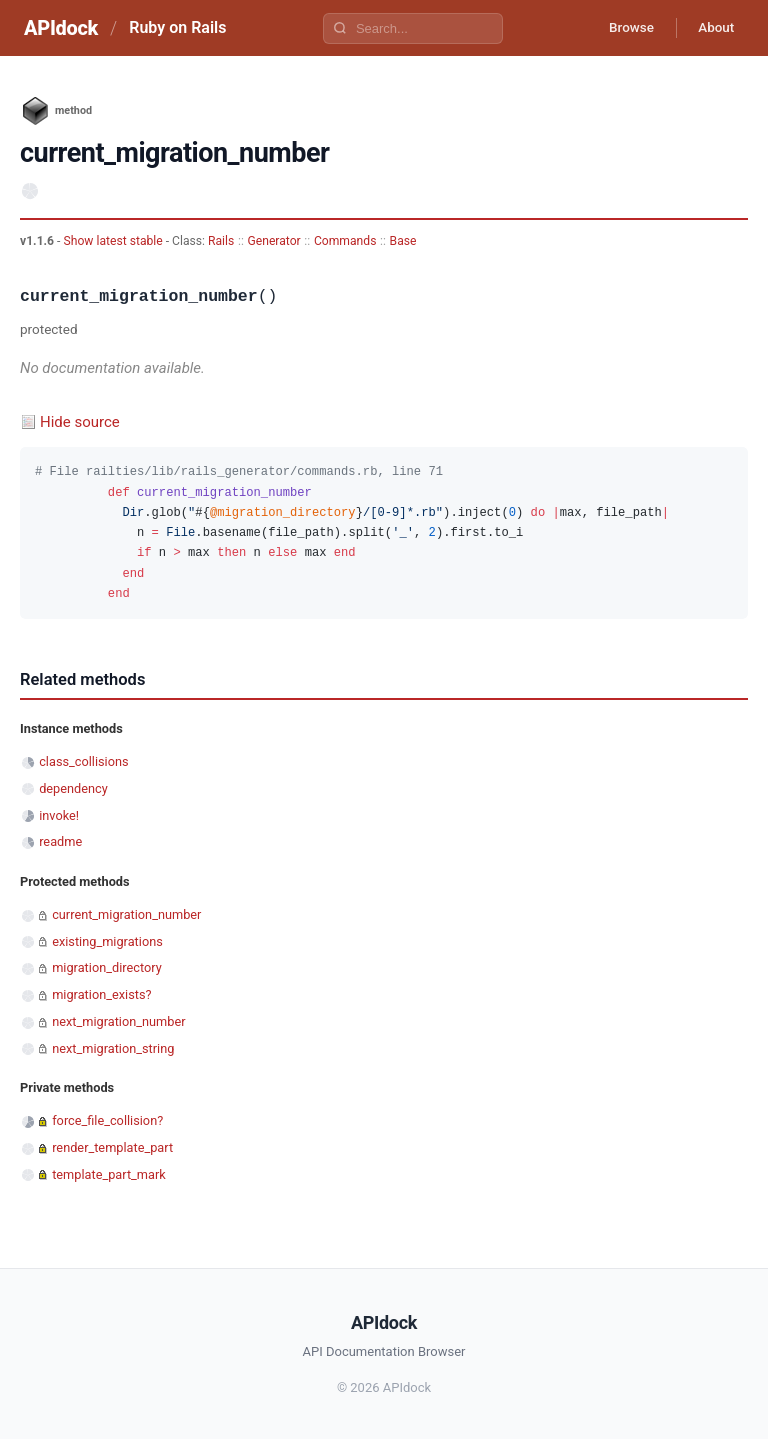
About (713, 28)
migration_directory (107, 967)
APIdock (61, 28)
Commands (345, 241)
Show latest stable (114, 241)
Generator (273, 241)
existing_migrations (107, 941)
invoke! (59, 815)
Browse (622, 28)
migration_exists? (101, 994)
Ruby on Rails (177, 27)
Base (403, 241)
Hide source (80, 422)
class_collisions (83, 761)
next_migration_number (118, 1021)
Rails (221, 241)
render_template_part (112, 1147)
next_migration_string (113, 1048)
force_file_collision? (107, 1120)
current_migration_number (126, 914)
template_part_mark (109, 1174)
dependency (73, 788)
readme (60, 841)
